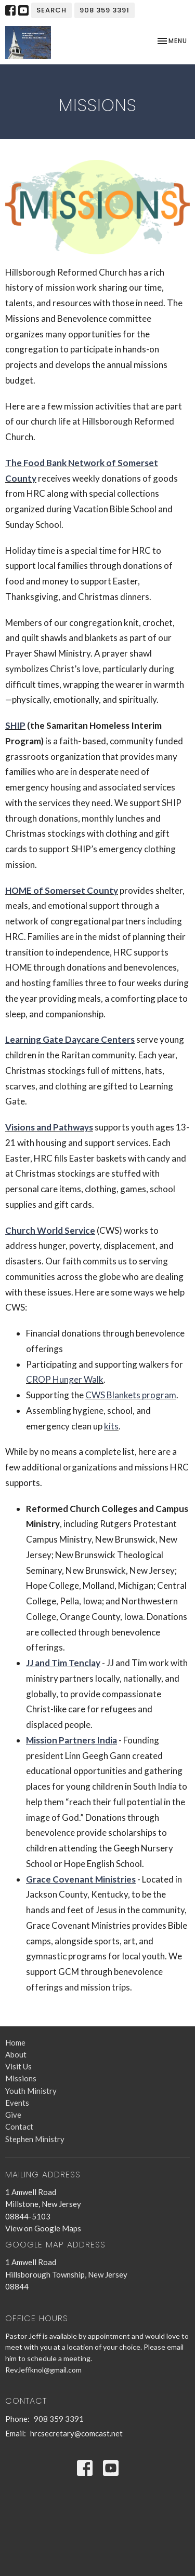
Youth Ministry (31, 2090)
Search (51, 10)
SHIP (15, 725)
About (16, 2054)
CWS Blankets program (130, 1394)
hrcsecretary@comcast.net (76, 2433)
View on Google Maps (43, 2228)
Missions (20, 2078)
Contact (19, 2126)
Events (17, 2102)
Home (15, 2042)
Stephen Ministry (34, 2139)
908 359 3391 (104, 10)
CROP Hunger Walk (64, 1379)
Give (13, 2114)
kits (111, 1426)
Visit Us (18, 2066)
